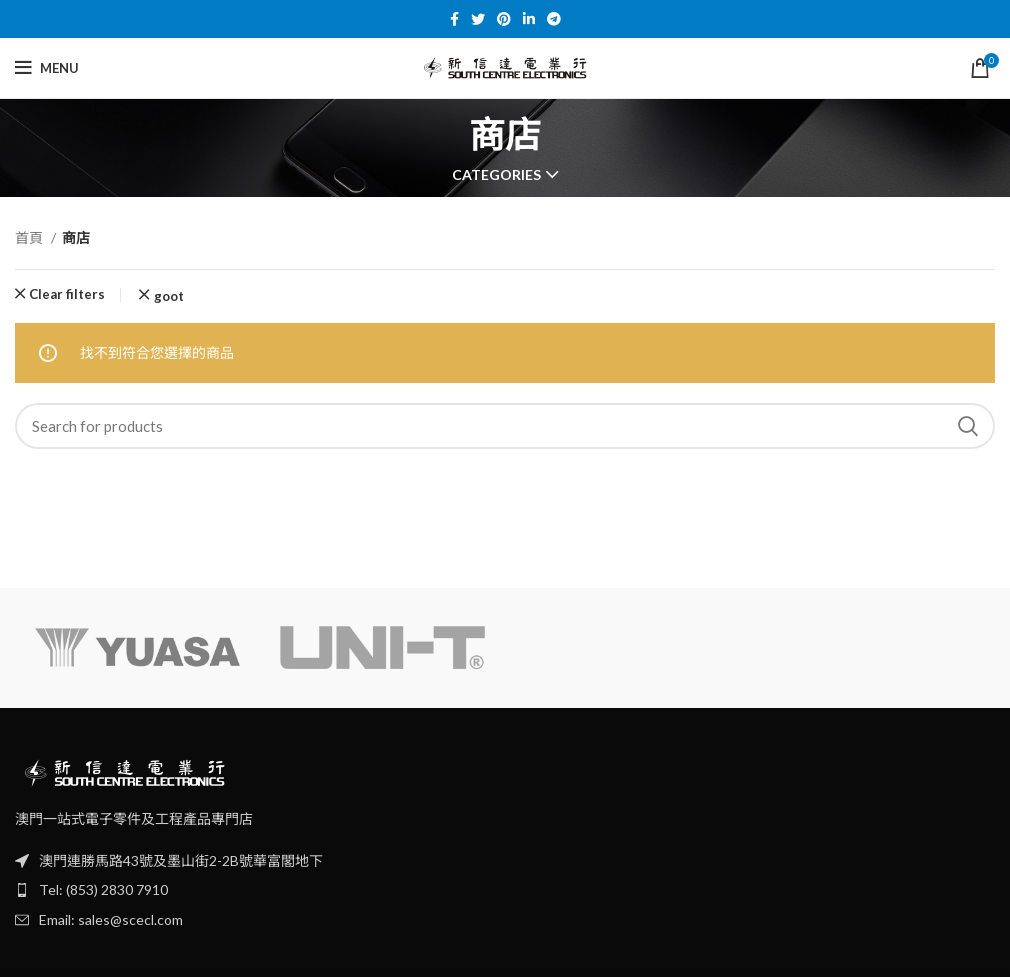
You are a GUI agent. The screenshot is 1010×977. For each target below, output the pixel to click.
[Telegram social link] (554, 19)
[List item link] (505, 890)
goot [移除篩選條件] (169, 296)
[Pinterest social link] (504, 19)
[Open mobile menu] (47, 68)
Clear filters (67, 294)
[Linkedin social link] (529, 19)
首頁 (30, 237)
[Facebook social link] (454, 19)
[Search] (505, 426)
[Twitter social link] (478, 19)
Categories (496, 175)
